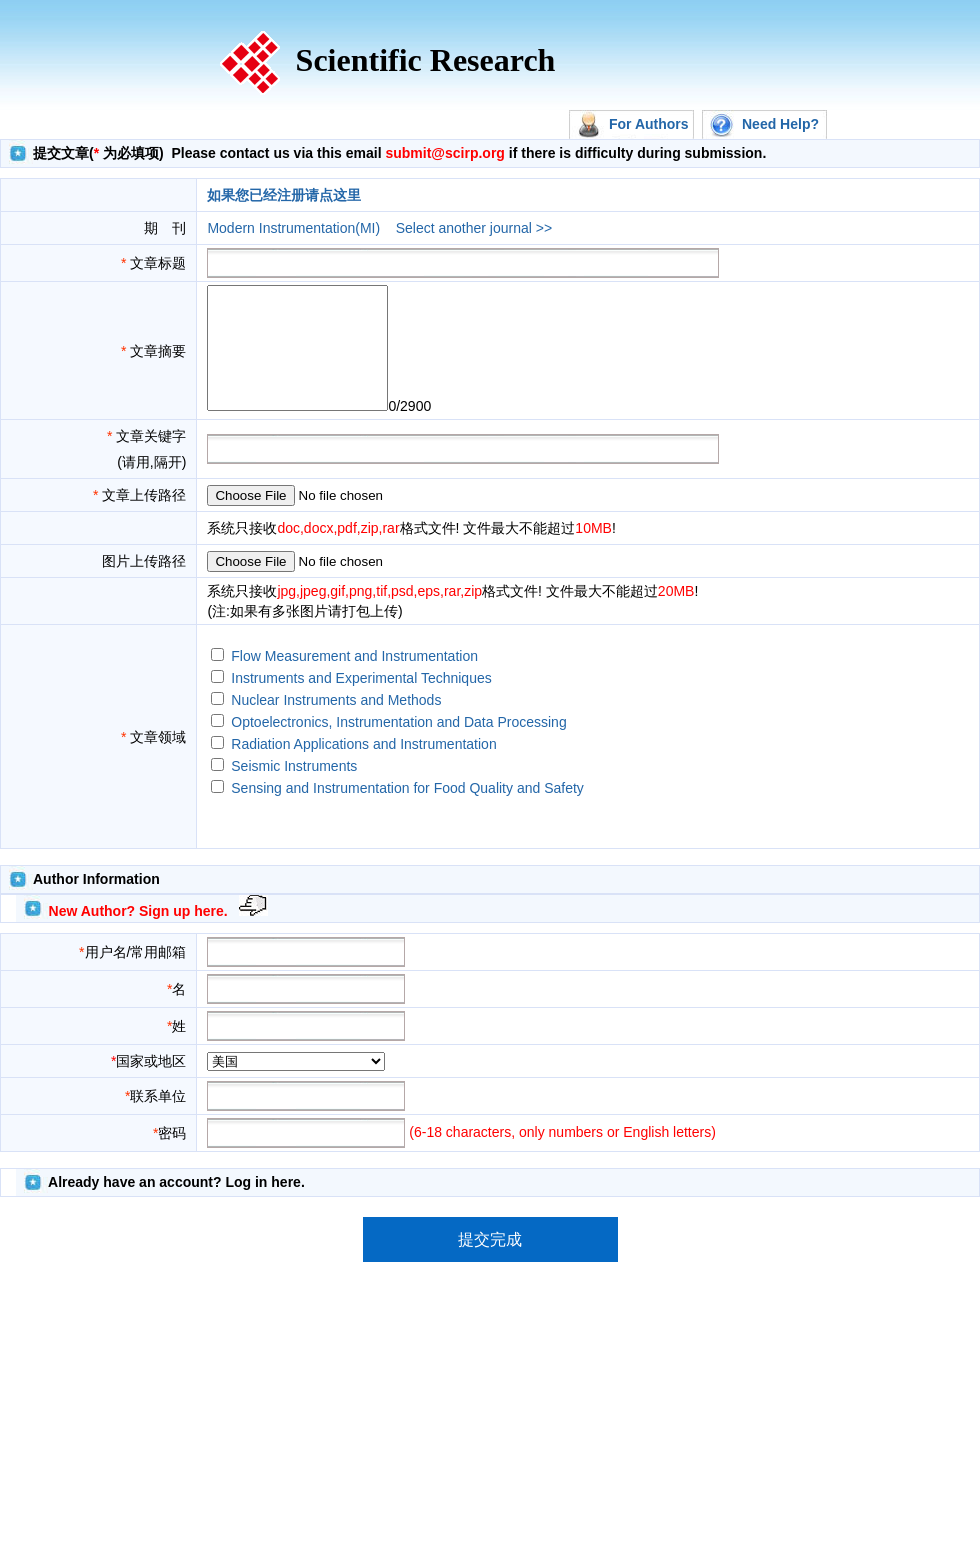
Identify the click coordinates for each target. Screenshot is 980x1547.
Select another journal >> (474, 228)
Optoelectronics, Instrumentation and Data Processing (398, 746)
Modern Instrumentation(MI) (293, 228)
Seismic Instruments (294, 790)
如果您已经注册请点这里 (284, 195)
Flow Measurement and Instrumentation (354, 680)
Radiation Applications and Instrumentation (363, 768)
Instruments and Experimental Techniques (361, 702)
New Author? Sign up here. (138, 935)
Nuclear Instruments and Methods (336, 724)
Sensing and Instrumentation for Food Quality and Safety (407, 812)
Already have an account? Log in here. (176, 1206)
